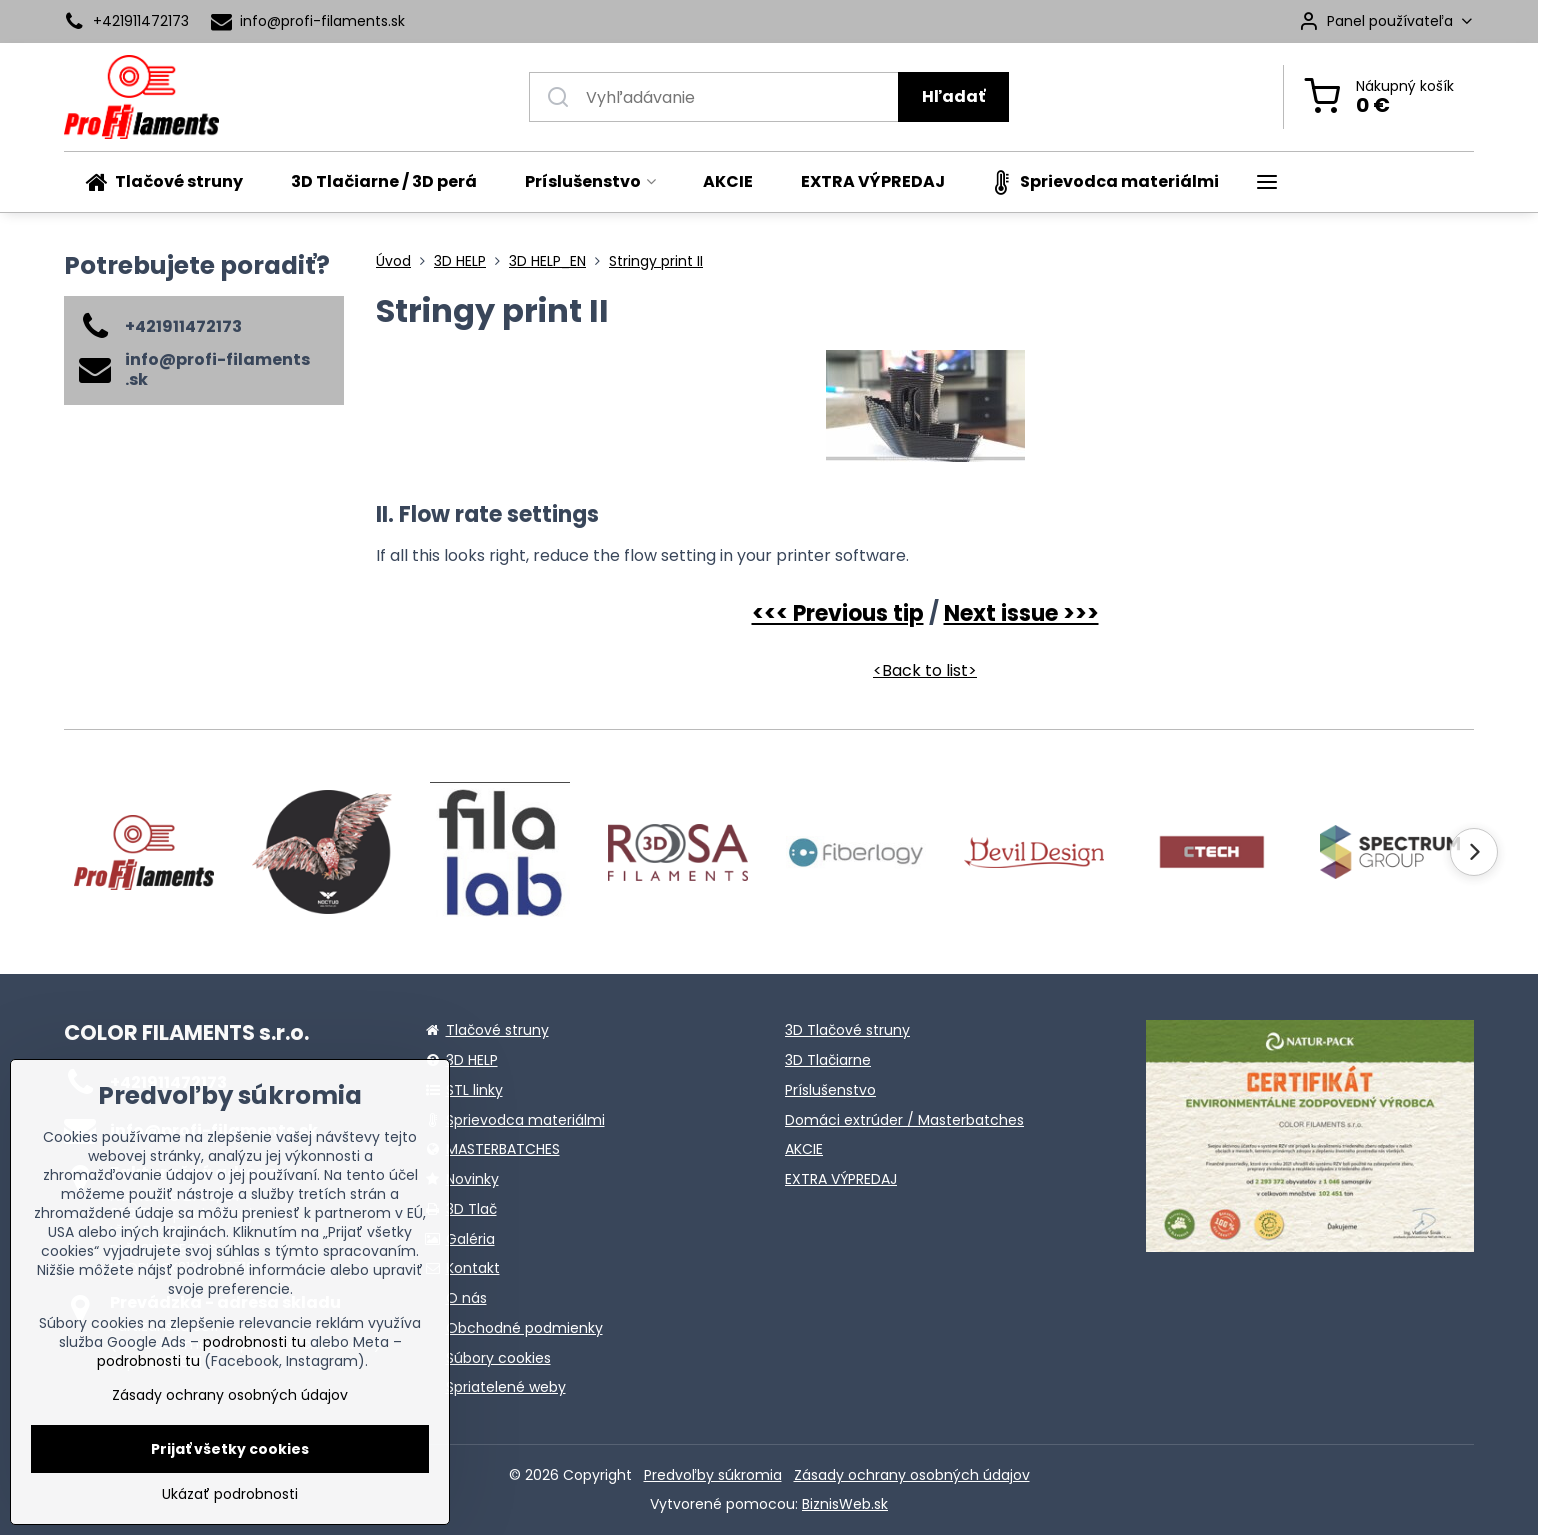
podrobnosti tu (254, 1342)
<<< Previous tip (838, 613)
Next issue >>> (1021, 613)
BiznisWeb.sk (845, 1504)
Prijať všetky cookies (230, 1449)
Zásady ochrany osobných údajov (912, 1475)
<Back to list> (925, 670)
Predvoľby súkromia (713, 1475)
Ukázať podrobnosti (230, 1494)
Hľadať (953, 96)
